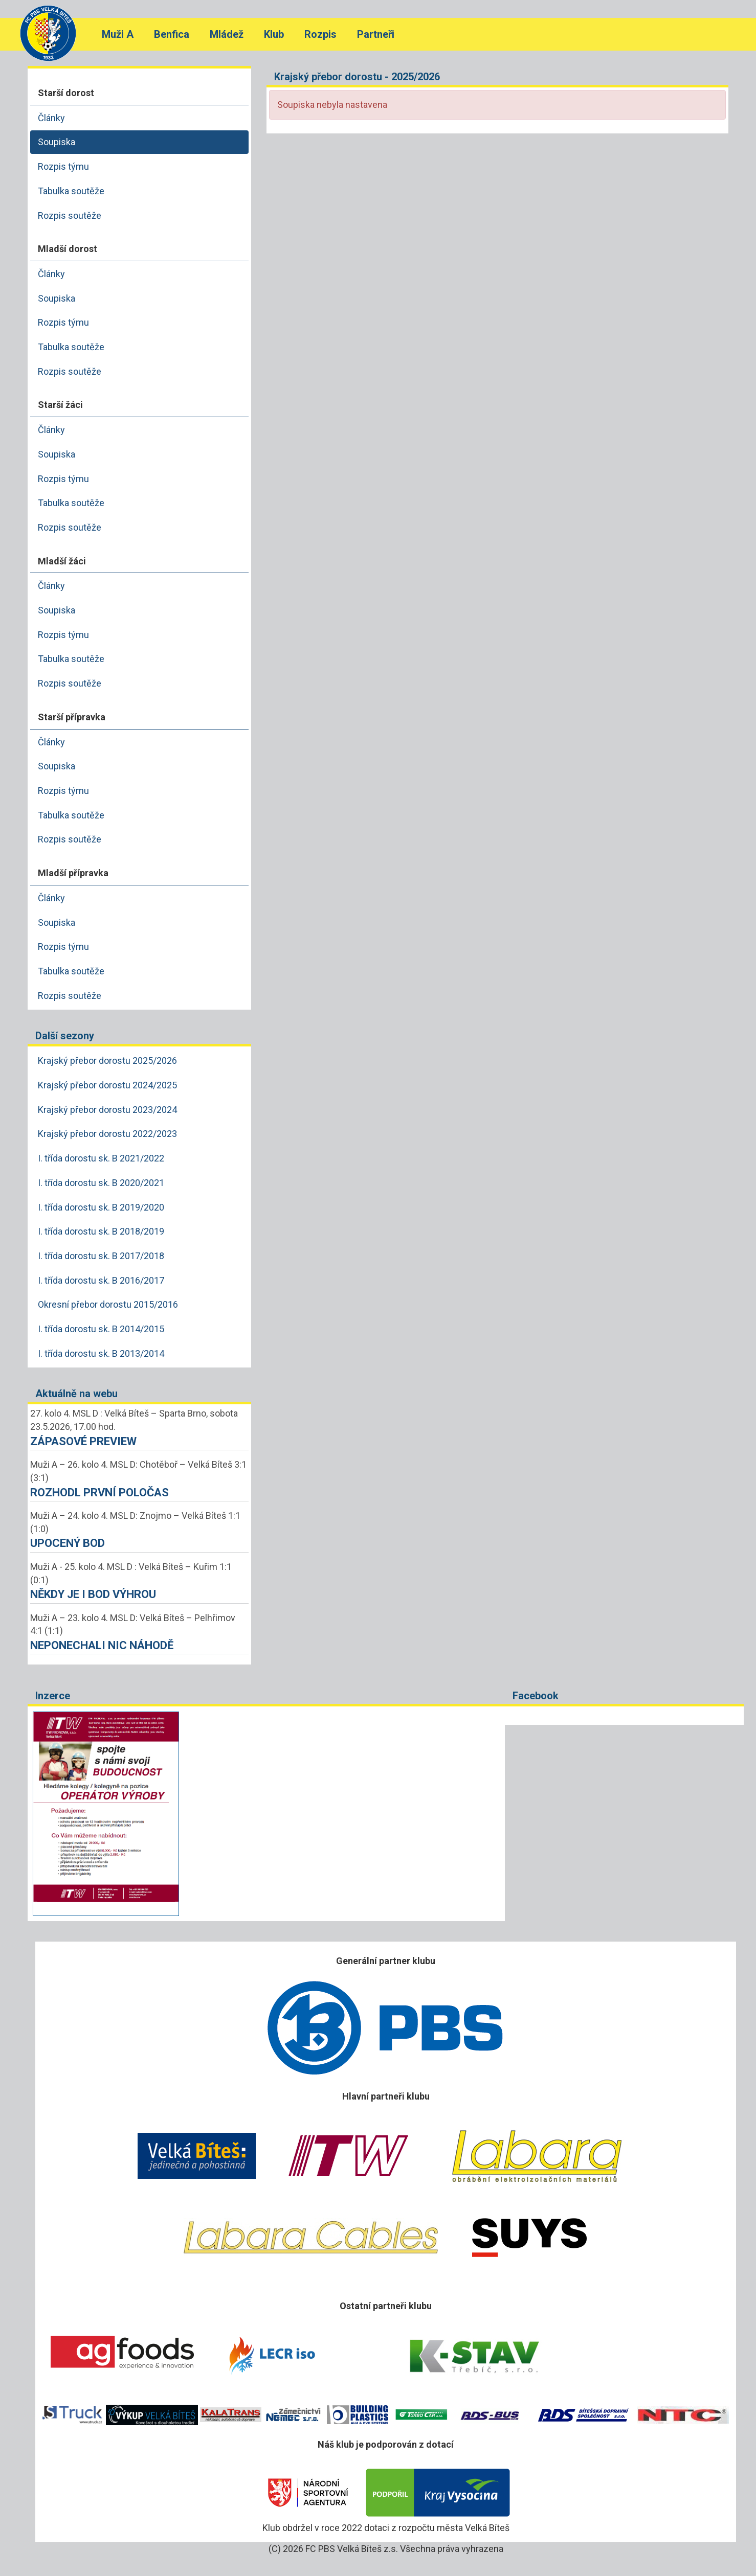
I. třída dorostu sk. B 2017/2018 (101, 1255)
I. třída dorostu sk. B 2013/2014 (101, 1353)
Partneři (375, 34)
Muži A (118, 34)
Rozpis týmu (63, 166)
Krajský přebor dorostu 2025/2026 (107, 1060)
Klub (274, 34)
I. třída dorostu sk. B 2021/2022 (101, 1158)
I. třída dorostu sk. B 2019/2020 (101, 1207)
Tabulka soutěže (71, 191)
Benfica (171, 34)
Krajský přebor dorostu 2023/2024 (107, 1109)
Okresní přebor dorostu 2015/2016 (108, 1304)
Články (51, 117)
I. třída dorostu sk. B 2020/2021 (101, 1182)
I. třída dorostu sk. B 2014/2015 (101, 1329)
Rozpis (320, 34)
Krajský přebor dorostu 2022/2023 (107, 1133)
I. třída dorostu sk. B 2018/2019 (101, 1231)
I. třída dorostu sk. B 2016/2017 (101, 1280)
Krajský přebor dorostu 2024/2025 (107, 1085)
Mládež (226, 34)
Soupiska (56, 141)
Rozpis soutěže (69, 215)
